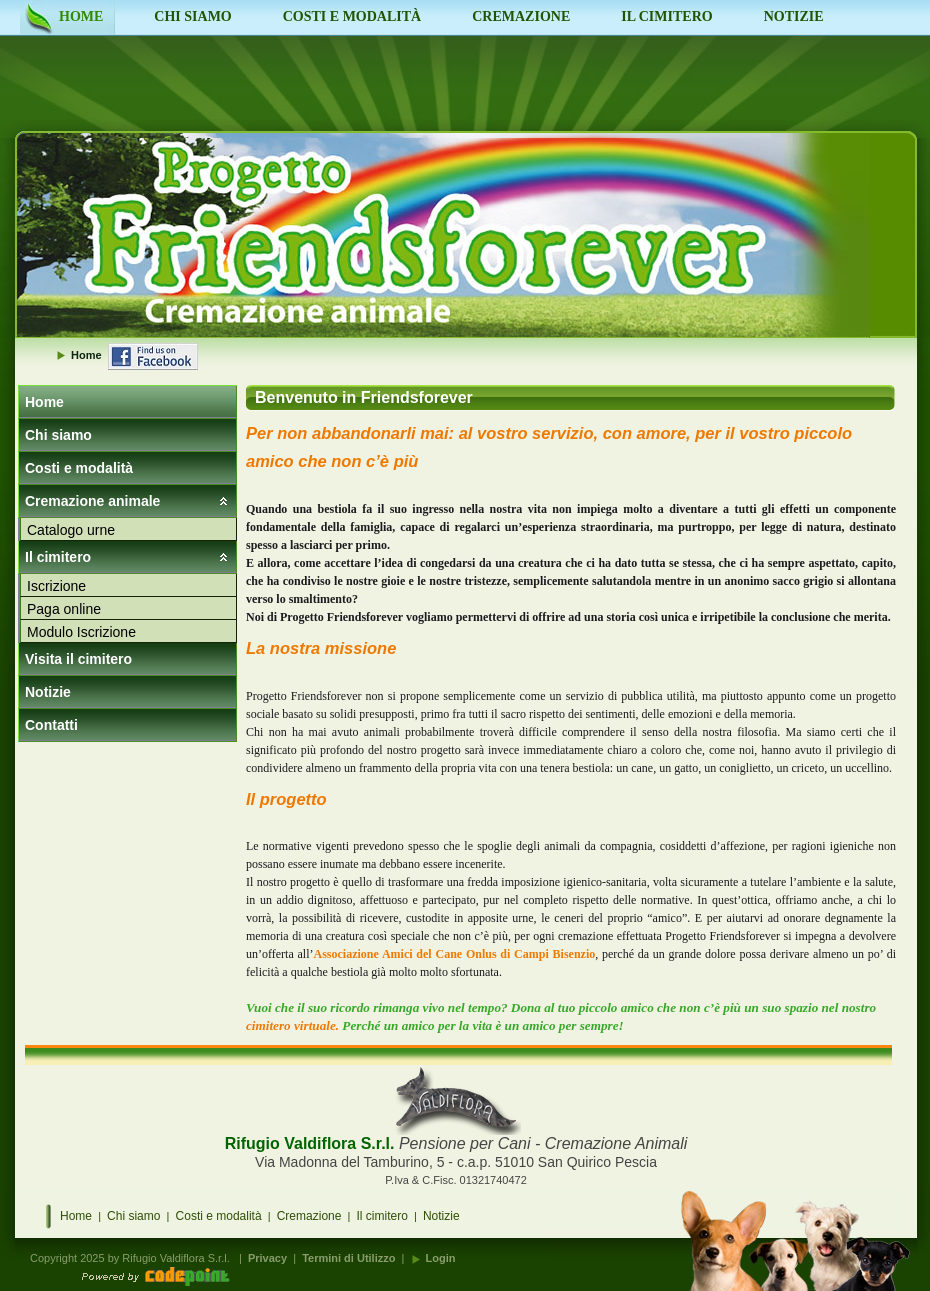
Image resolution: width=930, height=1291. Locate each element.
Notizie (48, 692)
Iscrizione (56, 586)
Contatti (51, 725)
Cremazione (309, 1216)
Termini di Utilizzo (348, 1258)
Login (441, 1258)
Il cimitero (58, 557)
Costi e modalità (79, 468)
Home (44, 402)
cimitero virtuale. (292, 1025)
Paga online (64, 609)
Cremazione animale (92, 501)
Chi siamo (58, 435)
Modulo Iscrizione (81, 632)
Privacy (267, 1258)
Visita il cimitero (78, 659)
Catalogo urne (71, 530)
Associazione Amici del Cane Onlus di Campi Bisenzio (455, 954)
